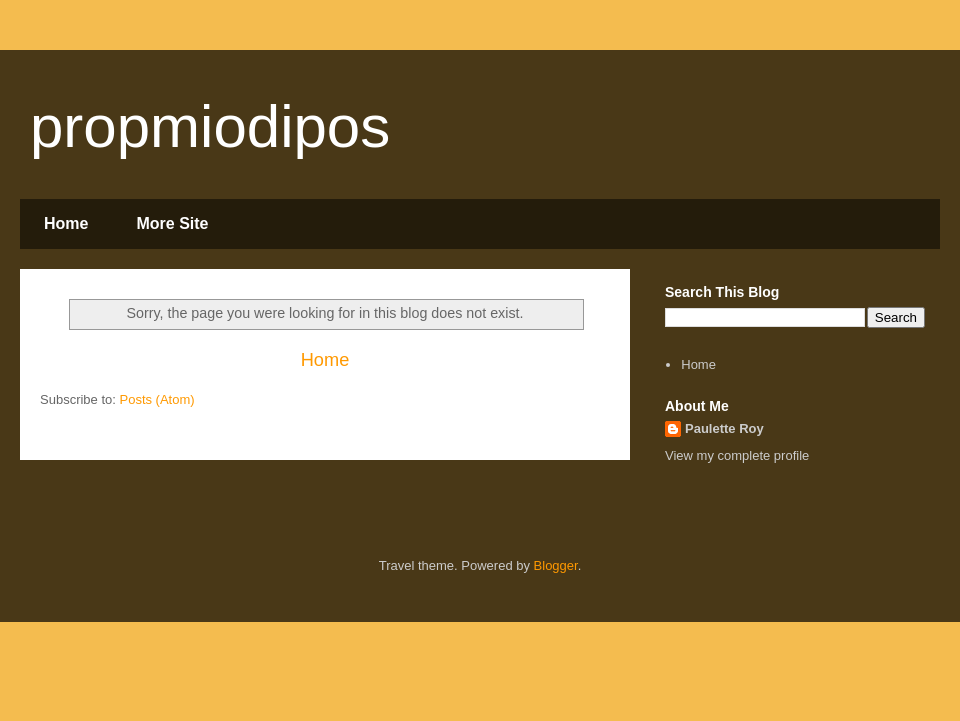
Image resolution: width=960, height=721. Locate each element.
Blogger (556, 565)
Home (66, 223)
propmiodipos (210, 126)
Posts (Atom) (157, 399)
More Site (172, 223)
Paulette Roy (724, 428)
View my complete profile (737, 455)
